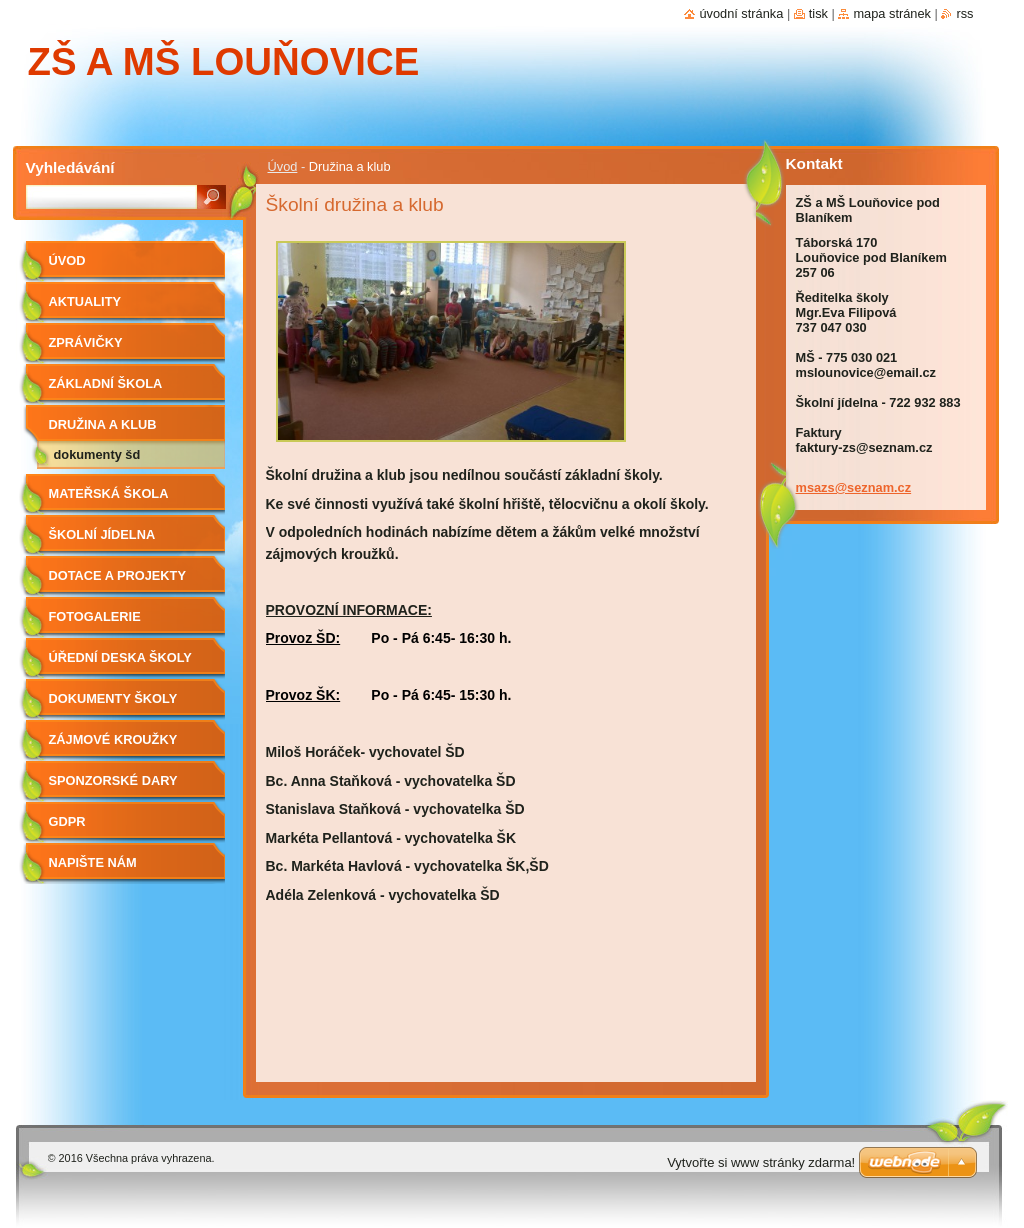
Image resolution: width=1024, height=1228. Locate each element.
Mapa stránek (892, 13)
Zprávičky (86, 342)
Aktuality (85, 301)
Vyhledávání (70, 167)
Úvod (283, 166)
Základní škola (106, 383)
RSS (964, 13)
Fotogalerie (95, 616)
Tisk (818, 13)
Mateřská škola (109, 493)
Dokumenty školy (113, 698)
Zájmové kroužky (113, 739)
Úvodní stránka (741, 13)
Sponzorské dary (113, 780)
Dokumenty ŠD (97, 454)
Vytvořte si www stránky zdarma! (761, 1162)
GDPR (67, 821)
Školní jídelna (102, 534)
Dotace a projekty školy (117, 582)
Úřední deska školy (120, 657)
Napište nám (93, 862)
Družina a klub (103, 424)
